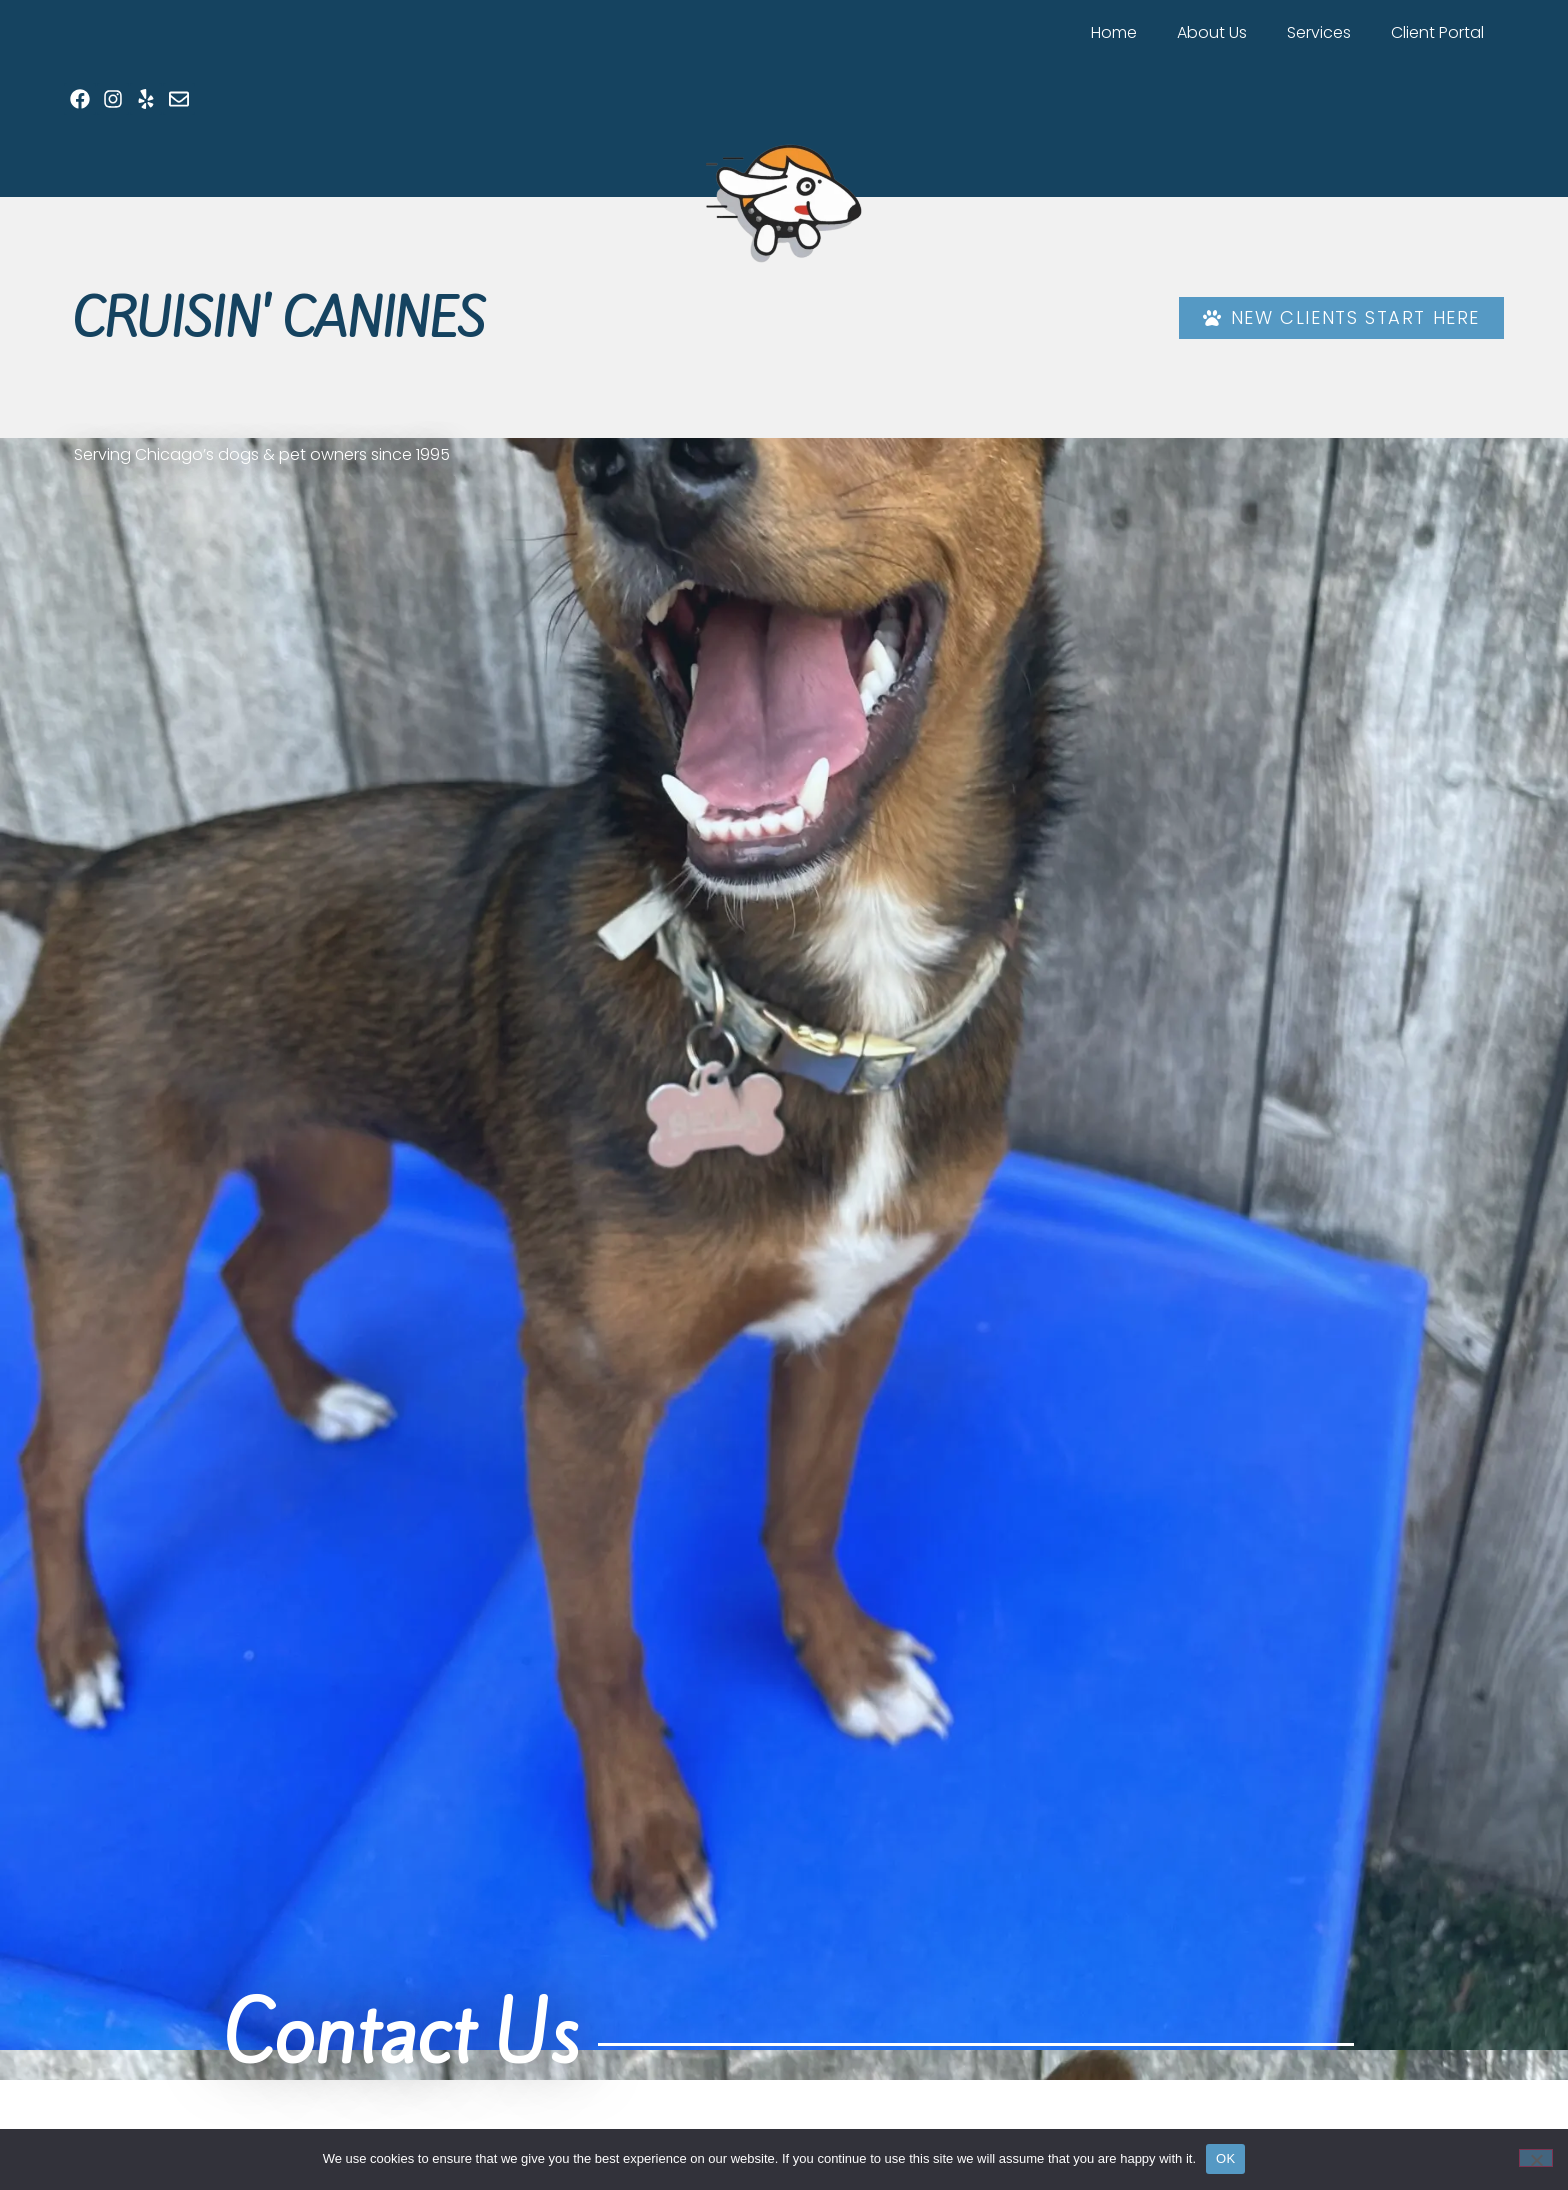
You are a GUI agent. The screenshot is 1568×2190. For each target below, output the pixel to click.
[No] (1536, 2158)
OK (1225, 2158)
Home (1114, 32)
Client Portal (1437, 32)
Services (1319, 32)
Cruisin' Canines (279, 319)
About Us (1212, 32)
